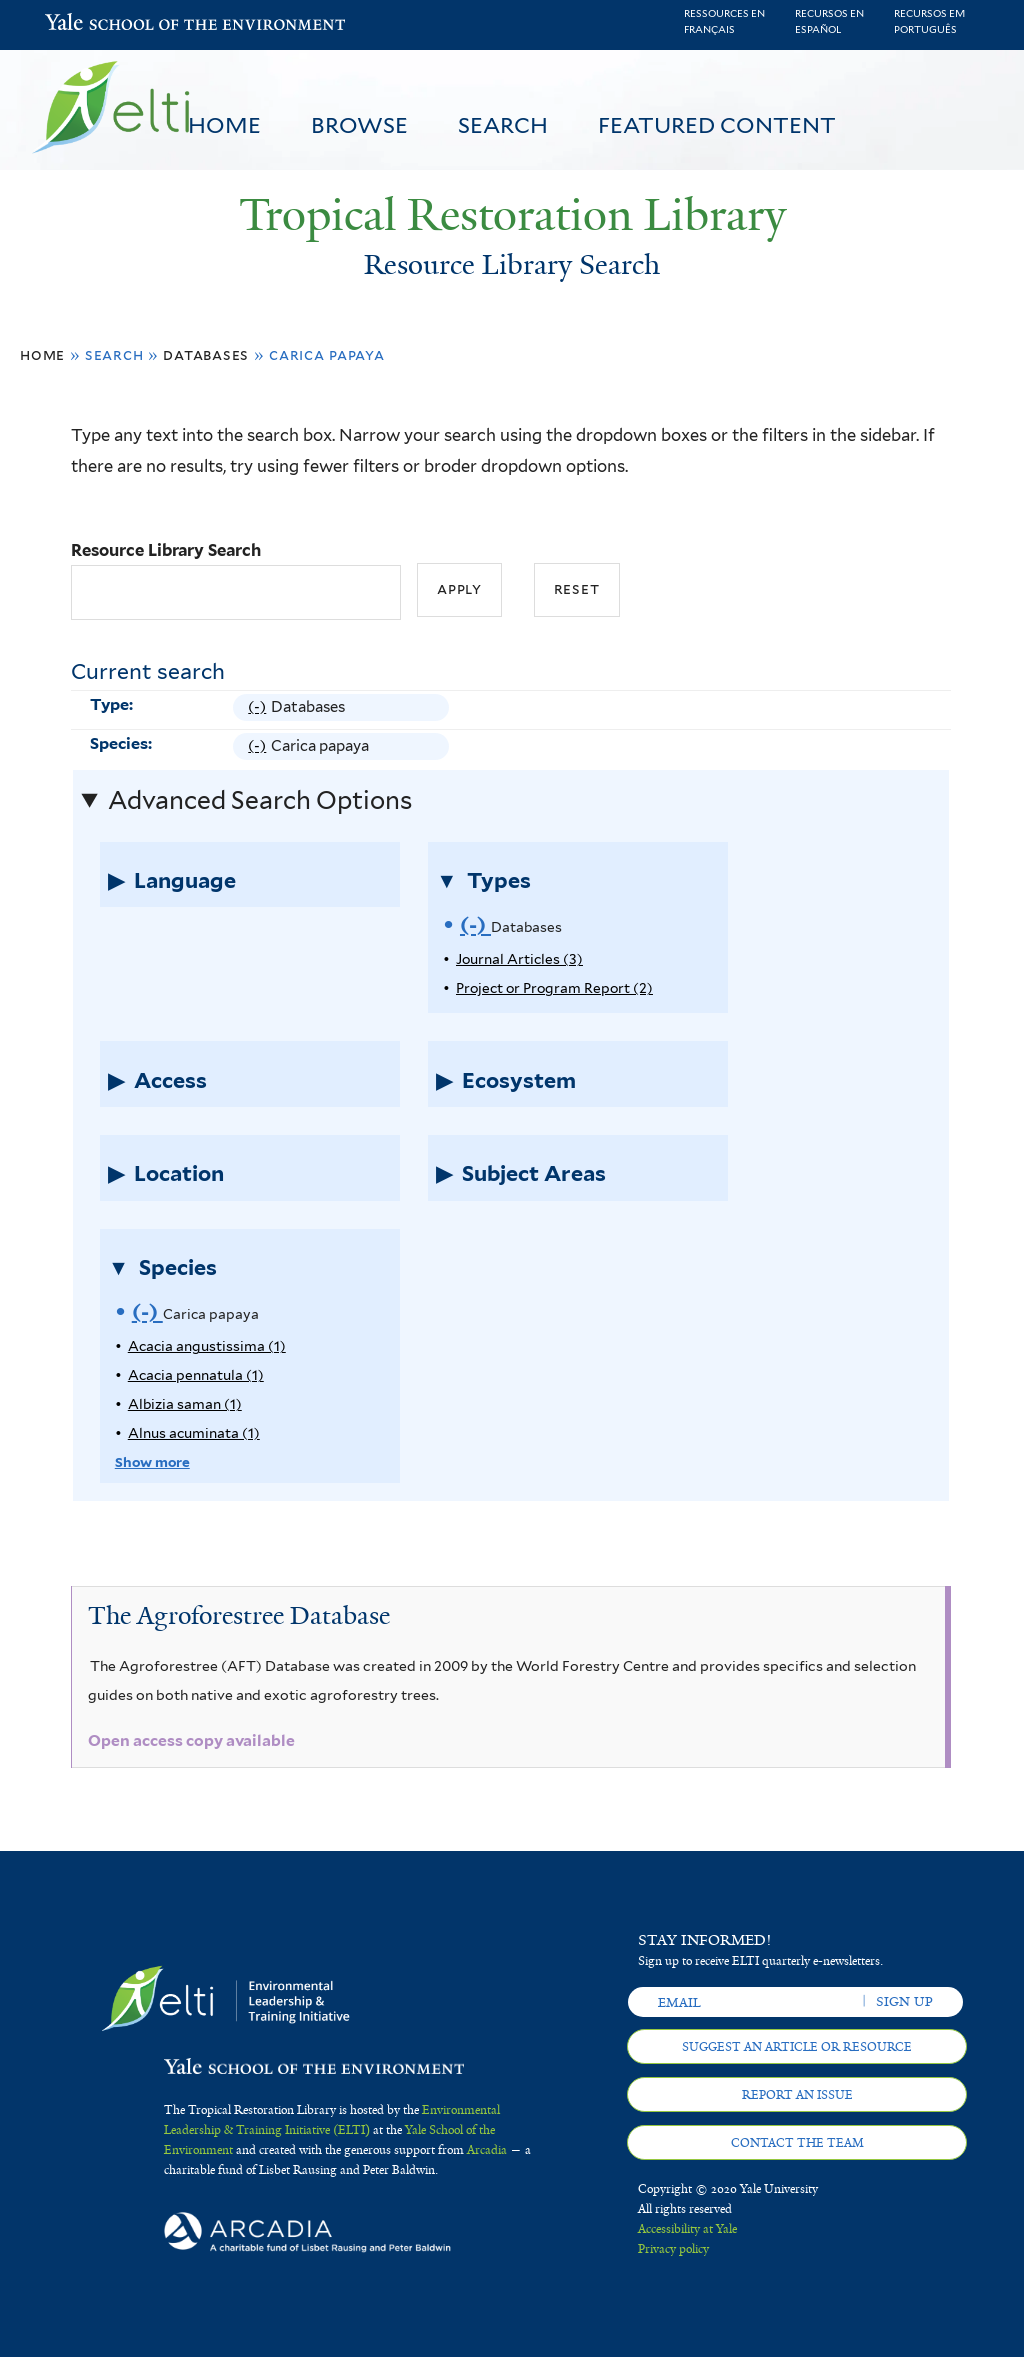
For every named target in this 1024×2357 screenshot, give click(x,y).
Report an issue (797, 2095)
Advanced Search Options (260, 800)
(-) (259, 707)
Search (503, 125)
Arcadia (487, 2150)
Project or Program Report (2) (554, 988)
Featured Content (717, 125)
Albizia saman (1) (185, 1404)
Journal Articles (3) (519, 959)
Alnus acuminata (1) (194, 1433)
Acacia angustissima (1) (207, 1346)
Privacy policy (673, 2249)
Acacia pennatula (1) (196, 1375)
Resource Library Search (166, 550)
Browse (359, 125)
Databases (206, 354)
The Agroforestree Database (239, 1615)
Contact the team (797, 2143)
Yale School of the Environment (97, 24)
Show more (152, 1462)
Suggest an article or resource (797, 2047)
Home (224, 125)
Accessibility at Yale (687, 2229)
